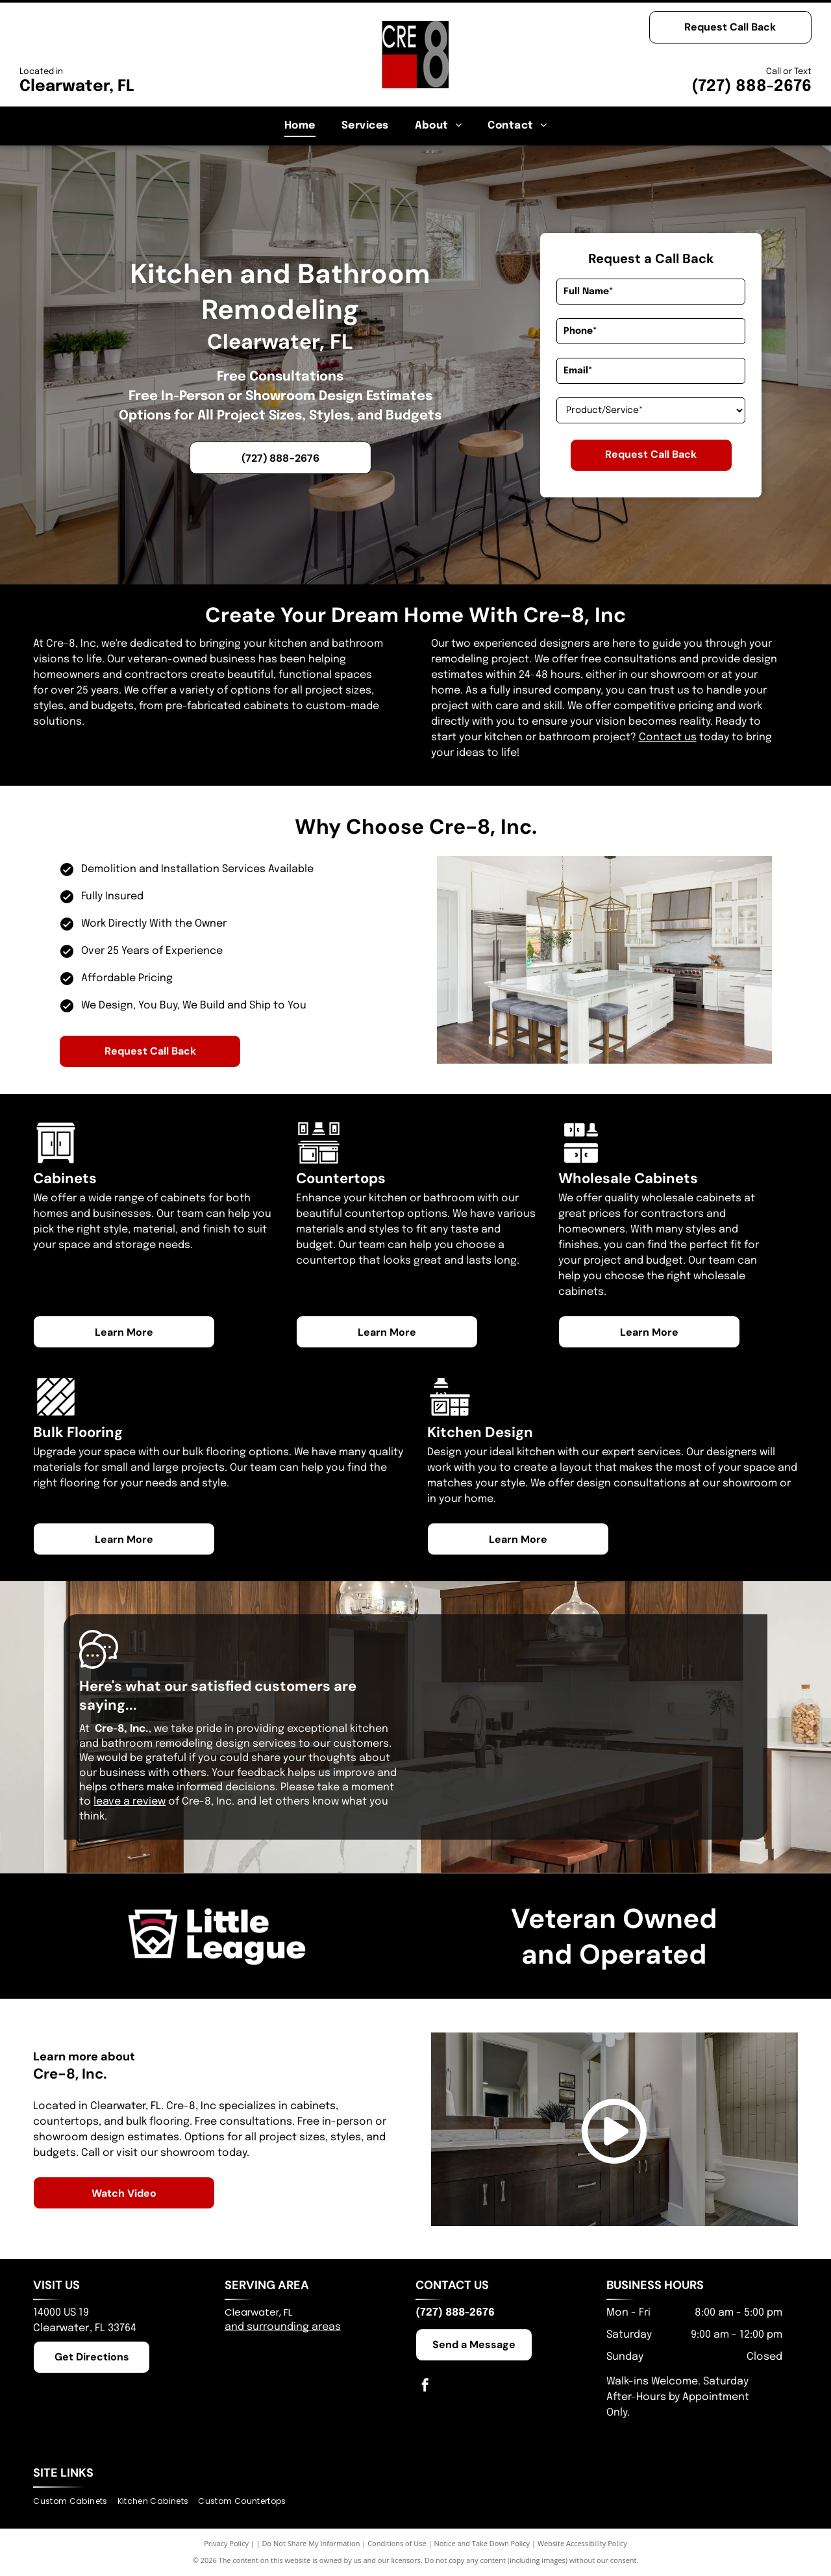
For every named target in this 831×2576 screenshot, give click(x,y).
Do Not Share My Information (311, 2543)
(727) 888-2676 (751, 87)
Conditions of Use (397, 2543)
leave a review (129, 1801)
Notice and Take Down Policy (482, 2543)
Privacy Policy (226, 2543)
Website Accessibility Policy (582, 2543)
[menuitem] (300, 126)
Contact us (668, 737)
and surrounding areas (283, 2326)
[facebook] (425, 2386)
